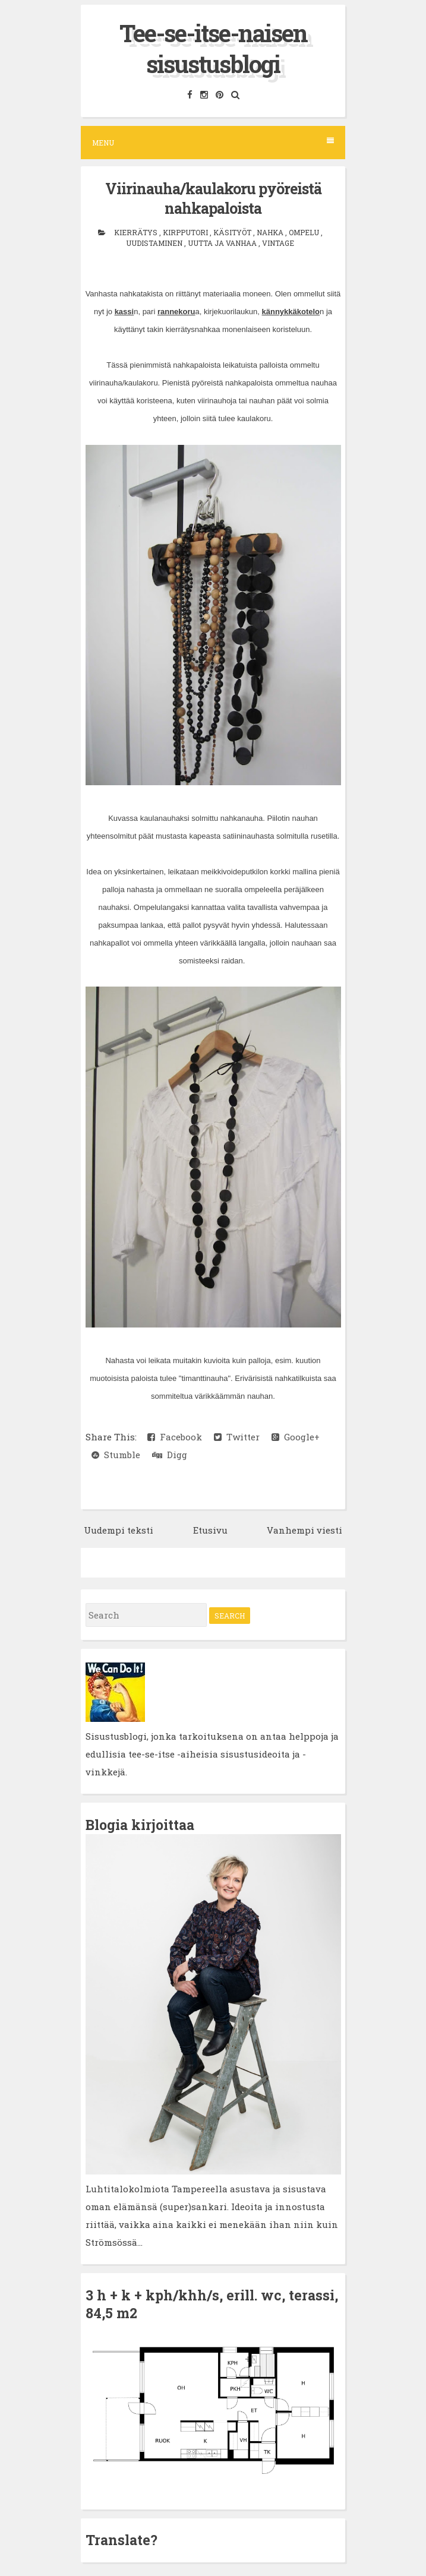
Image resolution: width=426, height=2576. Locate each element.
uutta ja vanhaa (223, 243)
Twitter (237, 1437)
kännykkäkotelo (291, 311)
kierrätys (136, 232)
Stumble (115, 1455)
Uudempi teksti (118, 1530)
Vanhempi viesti (304, 1530)
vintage (278, 243)
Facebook (174, 1437)
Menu (213, 142)
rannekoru (176, 311)
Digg (169, 1455)
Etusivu (210, 1530)
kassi (124, 311)
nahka (271, 232)
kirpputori (186, 232)
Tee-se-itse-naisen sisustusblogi (213, 48)
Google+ (296, 1437)
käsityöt (233, 232)
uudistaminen (155, 243)
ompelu (305, 232)
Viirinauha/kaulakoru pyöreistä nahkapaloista (213, 198)
